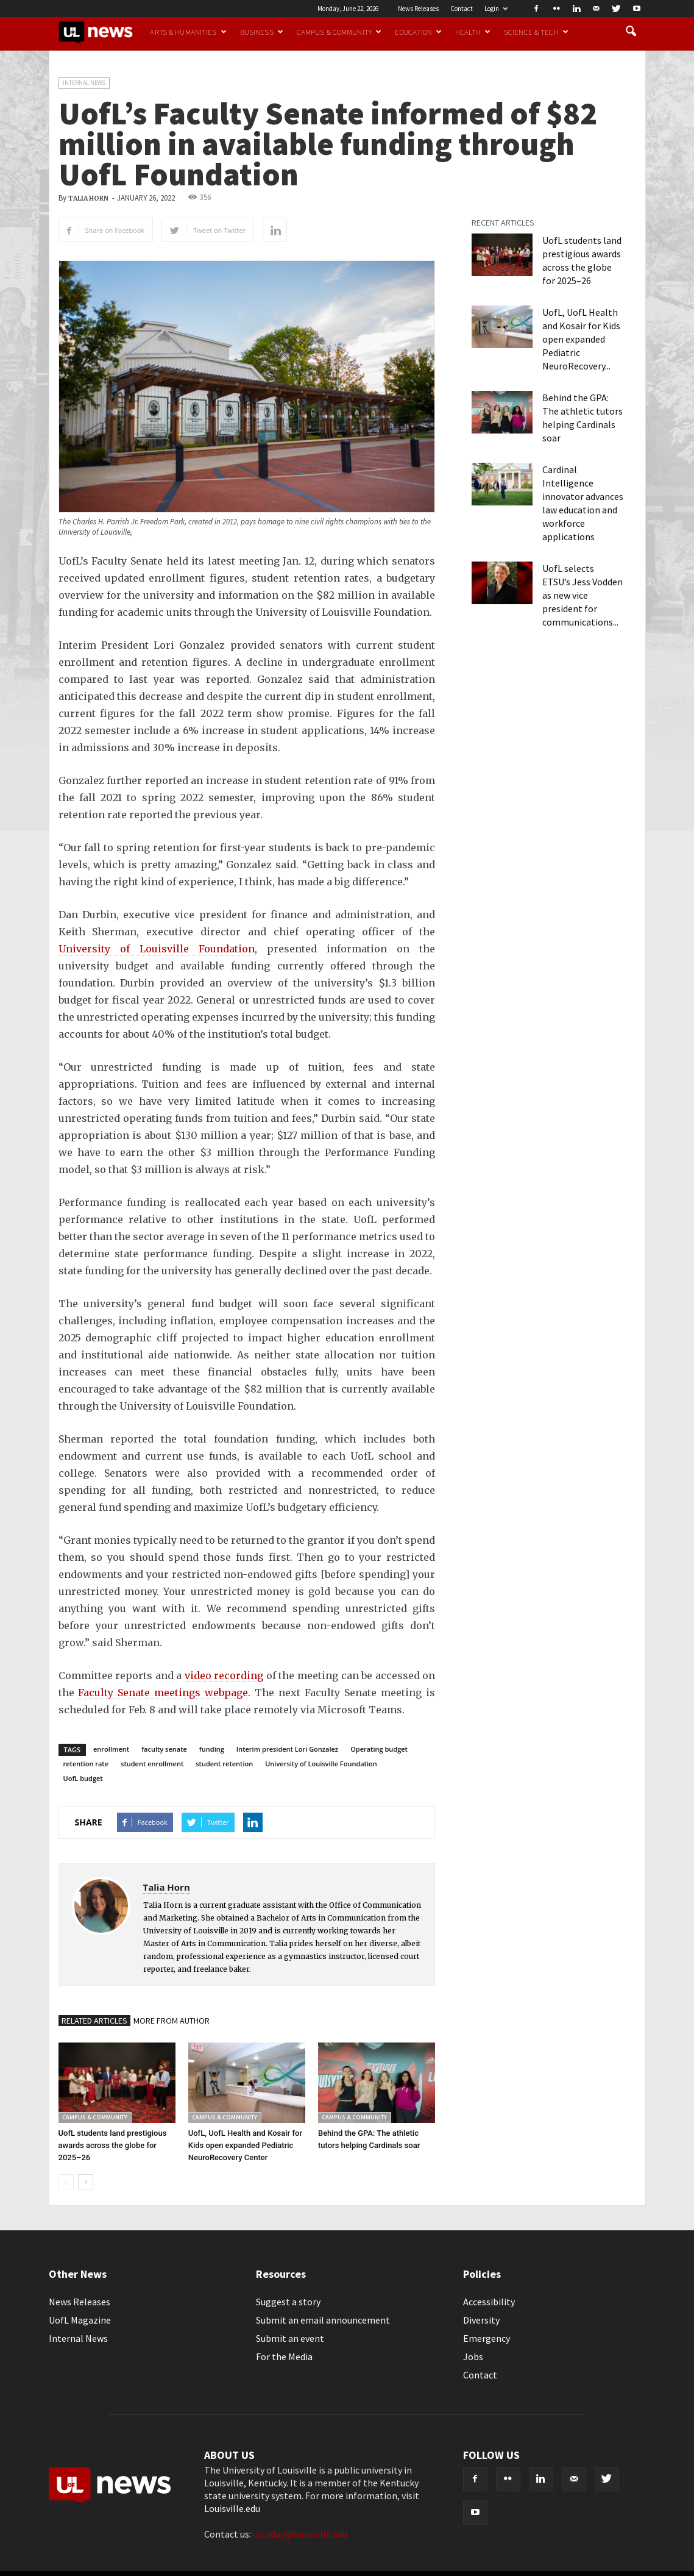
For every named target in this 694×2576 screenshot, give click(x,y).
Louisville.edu (232, 2508)
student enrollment (152, 1763)
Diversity (481, 2320)
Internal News (84, 83)
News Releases (418, 8)
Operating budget (379, 1749)
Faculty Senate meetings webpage (163, 1692)
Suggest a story (288, 2302)
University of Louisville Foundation (156, 949)
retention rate (86, 1763)
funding (211, 1749)
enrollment (111, 1749)
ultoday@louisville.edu (300, 2534)
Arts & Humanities (188, 32)
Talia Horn (88, 198)
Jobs (473, 2356)
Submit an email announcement (323, 2320)
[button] (631, 31)
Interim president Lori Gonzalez (287, 1749)
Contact (461, 8)
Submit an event (290, 2338)
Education (418, 32)
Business (261, 32)
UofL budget (83, 1778)
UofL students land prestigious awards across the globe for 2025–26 (112, 2145)
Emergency (486, 2338)
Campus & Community (339, 32)
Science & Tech (536, 32)
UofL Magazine (80, 2320)
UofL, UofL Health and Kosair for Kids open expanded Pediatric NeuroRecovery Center (245, 2145)
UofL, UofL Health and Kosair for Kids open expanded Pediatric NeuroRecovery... (581, 339)
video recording (224, 1675)
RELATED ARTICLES (94, 2020)
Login (496, 8)
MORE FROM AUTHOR (171, 2020)
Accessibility (489, 2302)
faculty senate (164, 1749)
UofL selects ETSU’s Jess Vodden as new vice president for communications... (582, 595)
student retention (224, 1763)
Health (472, 32)
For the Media (284, 2356)
